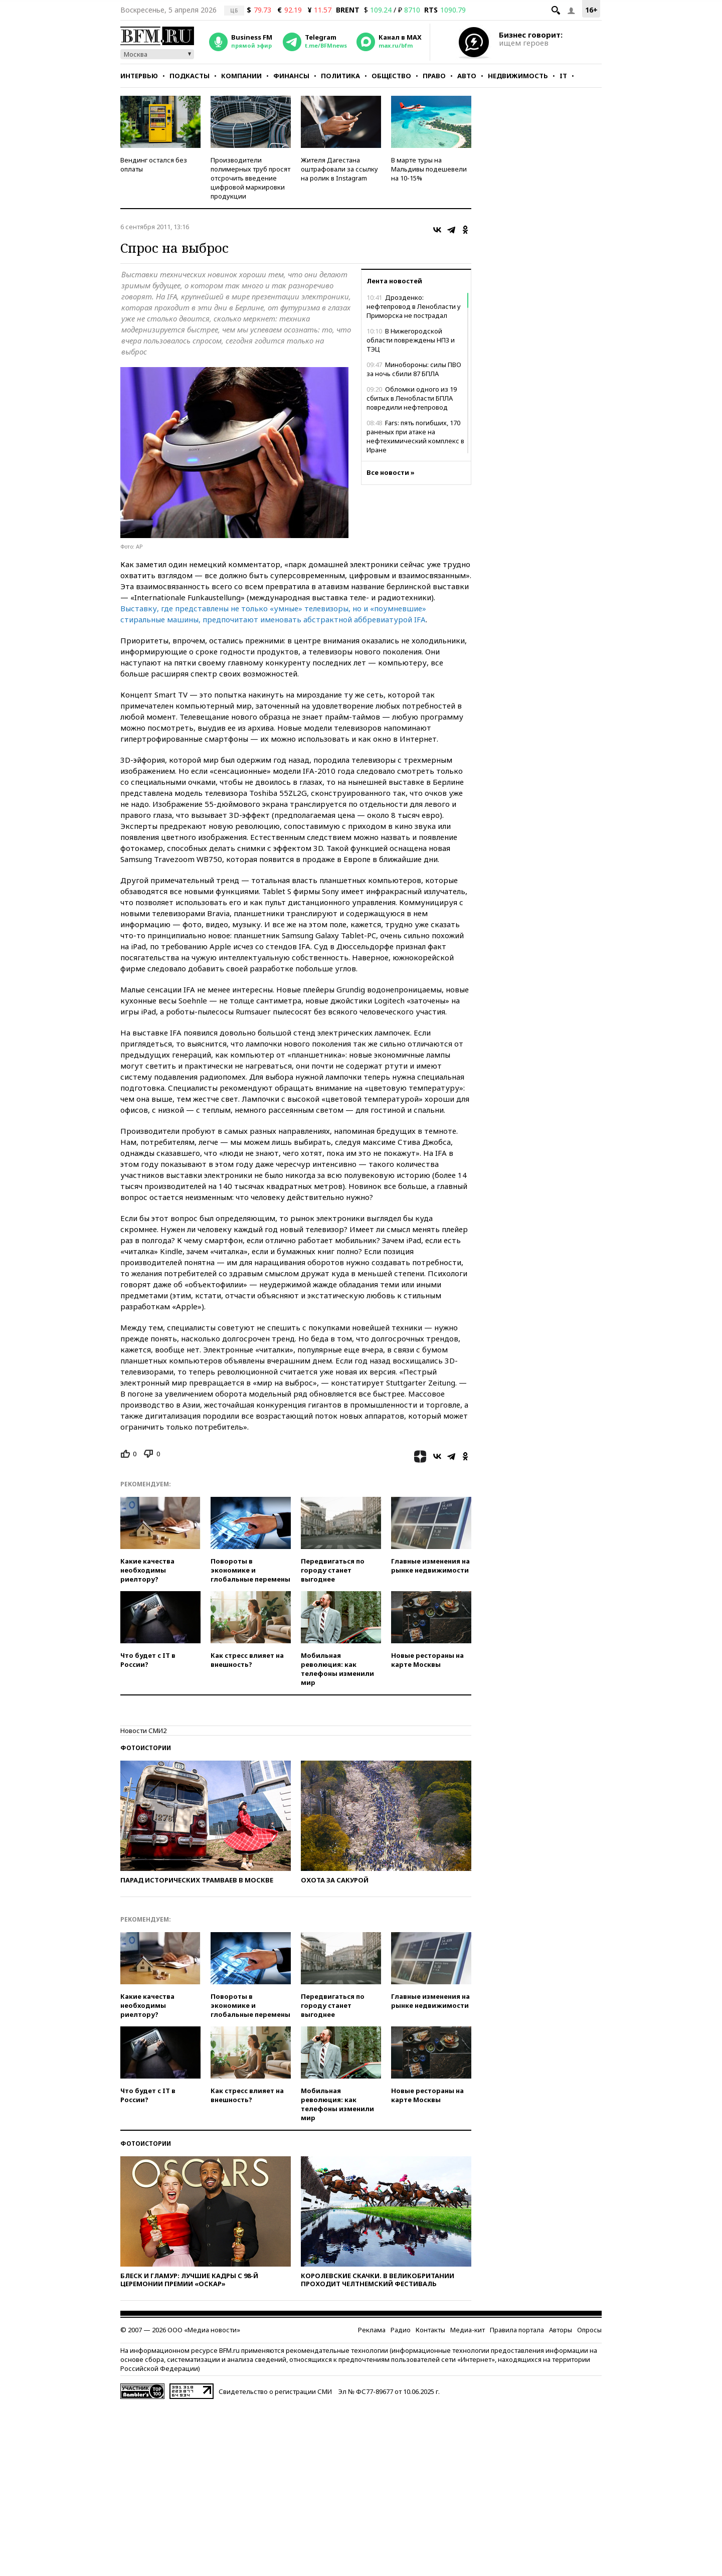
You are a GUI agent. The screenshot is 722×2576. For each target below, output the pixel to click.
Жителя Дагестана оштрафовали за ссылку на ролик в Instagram (339, 169)
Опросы (589, 2329)
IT (563, 75)
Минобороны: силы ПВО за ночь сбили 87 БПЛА (414, 369)
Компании (241, 75)
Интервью (139, 75)
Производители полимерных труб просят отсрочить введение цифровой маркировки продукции (250, 178)
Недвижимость (518, 75)
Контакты (430, 2329)
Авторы (560, 2329)
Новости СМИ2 (143, 1730)
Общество (391, 75)
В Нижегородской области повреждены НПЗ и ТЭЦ (411, 340)
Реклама (372, 2329)
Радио (401, 2329)
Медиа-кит (467, 2329)
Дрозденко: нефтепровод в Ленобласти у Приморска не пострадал (414, 306)
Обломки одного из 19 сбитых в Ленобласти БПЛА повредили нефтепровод (412, 398)
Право (434, 75)
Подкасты (189, 75)
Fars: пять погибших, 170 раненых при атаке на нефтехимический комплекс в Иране (415, 436)
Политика (340, 75)
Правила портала (517, 2329)
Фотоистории (145, 1748)
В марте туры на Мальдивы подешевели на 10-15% (429, 169)
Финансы (291, 75)
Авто (466, 75)
